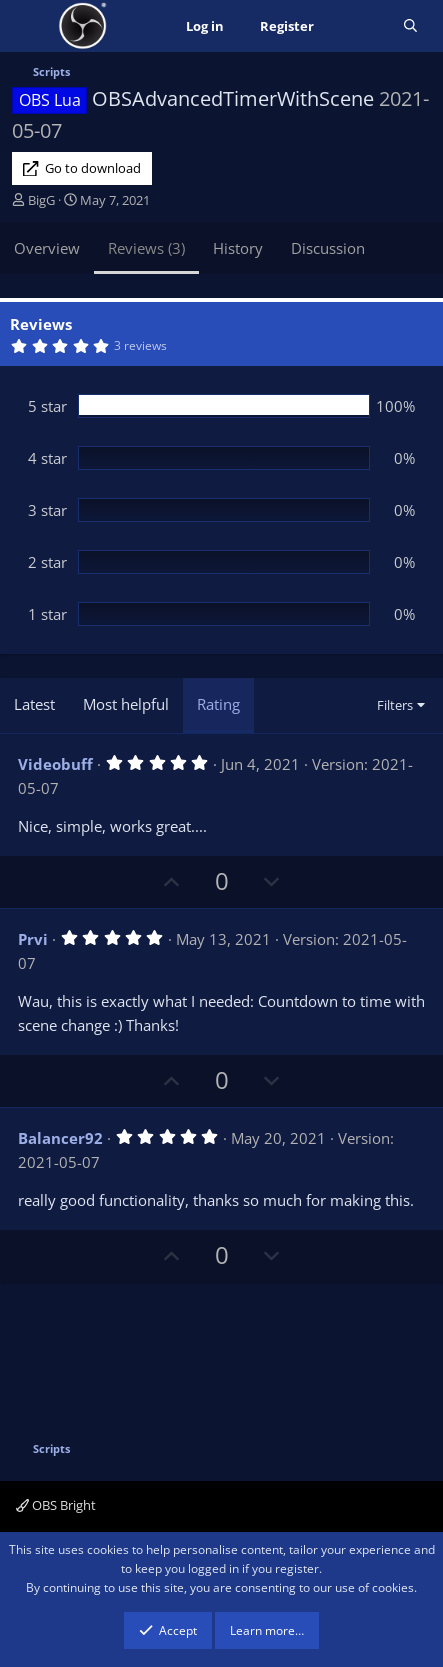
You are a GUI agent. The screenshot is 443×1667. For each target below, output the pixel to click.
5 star (47, 406)
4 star (47, 458)
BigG (41, 200)
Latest (34, 704)
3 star (47, 510)
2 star (47, 562)
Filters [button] (395, 705)
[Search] (410, 26)
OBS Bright (56, 1505)
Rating (218, 704)
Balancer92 (60, 1138)
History (238, 248)
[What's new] (358, 26)
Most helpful (126, 704)
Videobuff (55, 764)
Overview (47, 248)
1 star (47, 614)
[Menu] (29, 26)
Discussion (328, 248)
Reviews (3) (146, 248)
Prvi (33, 939)
